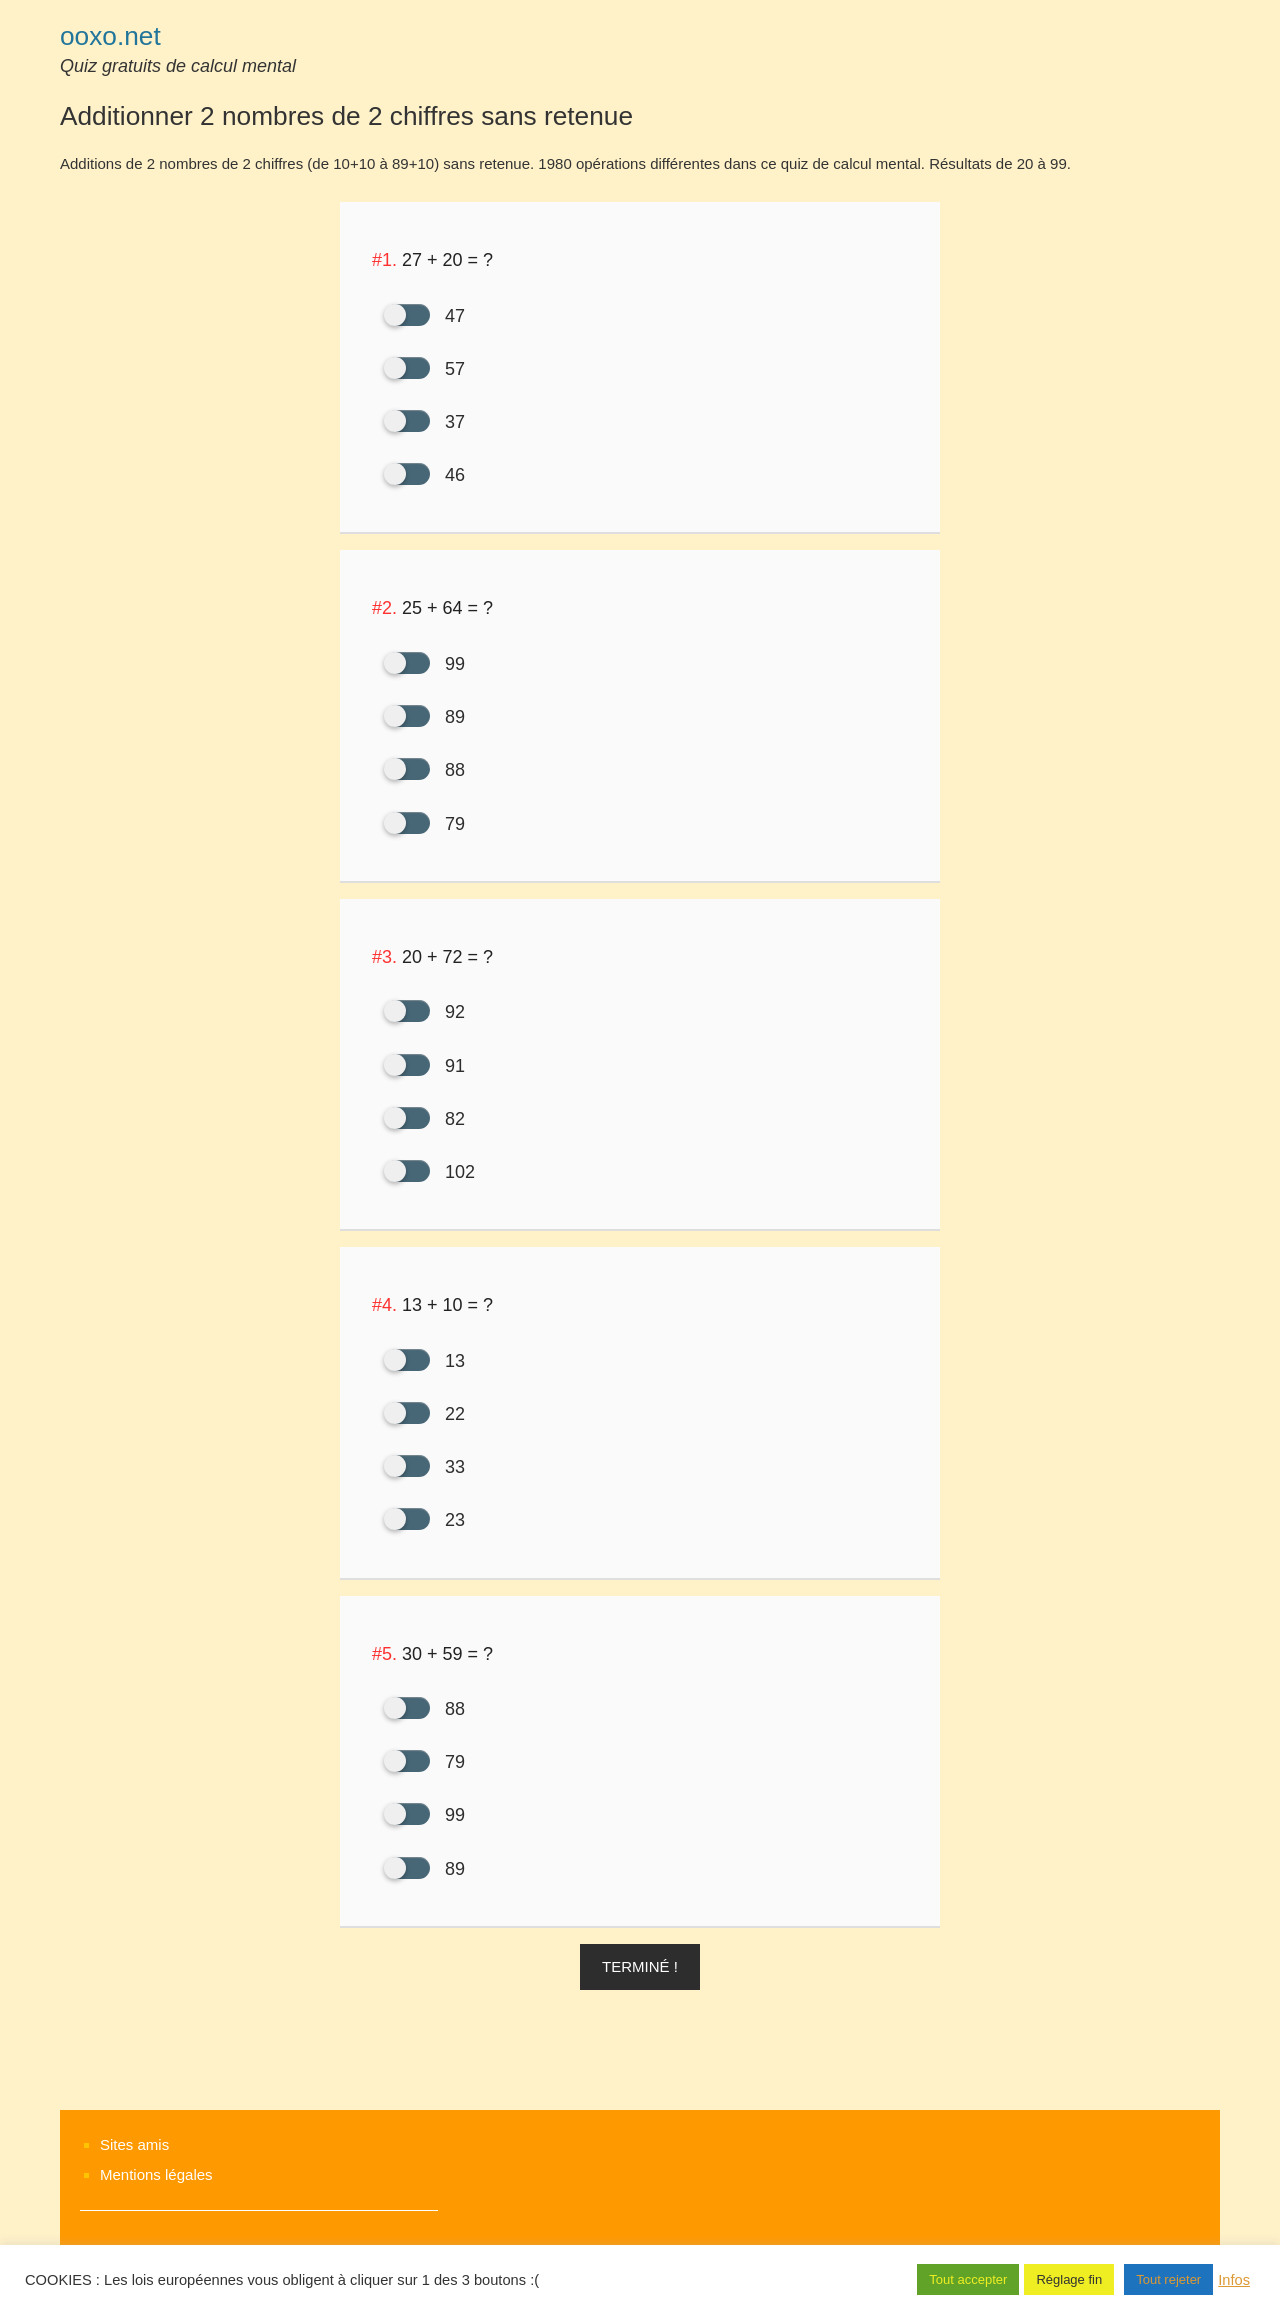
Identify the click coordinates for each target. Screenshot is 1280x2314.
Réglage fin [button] (1069, 2279)
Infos (1234, 2280)
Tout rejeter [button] (1168, 2279)
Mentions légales (156, 2174)
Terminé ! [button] (640, 1966)
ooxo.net (110, 36)
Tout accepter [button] (968, 2279)
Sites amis (134, 2144)
